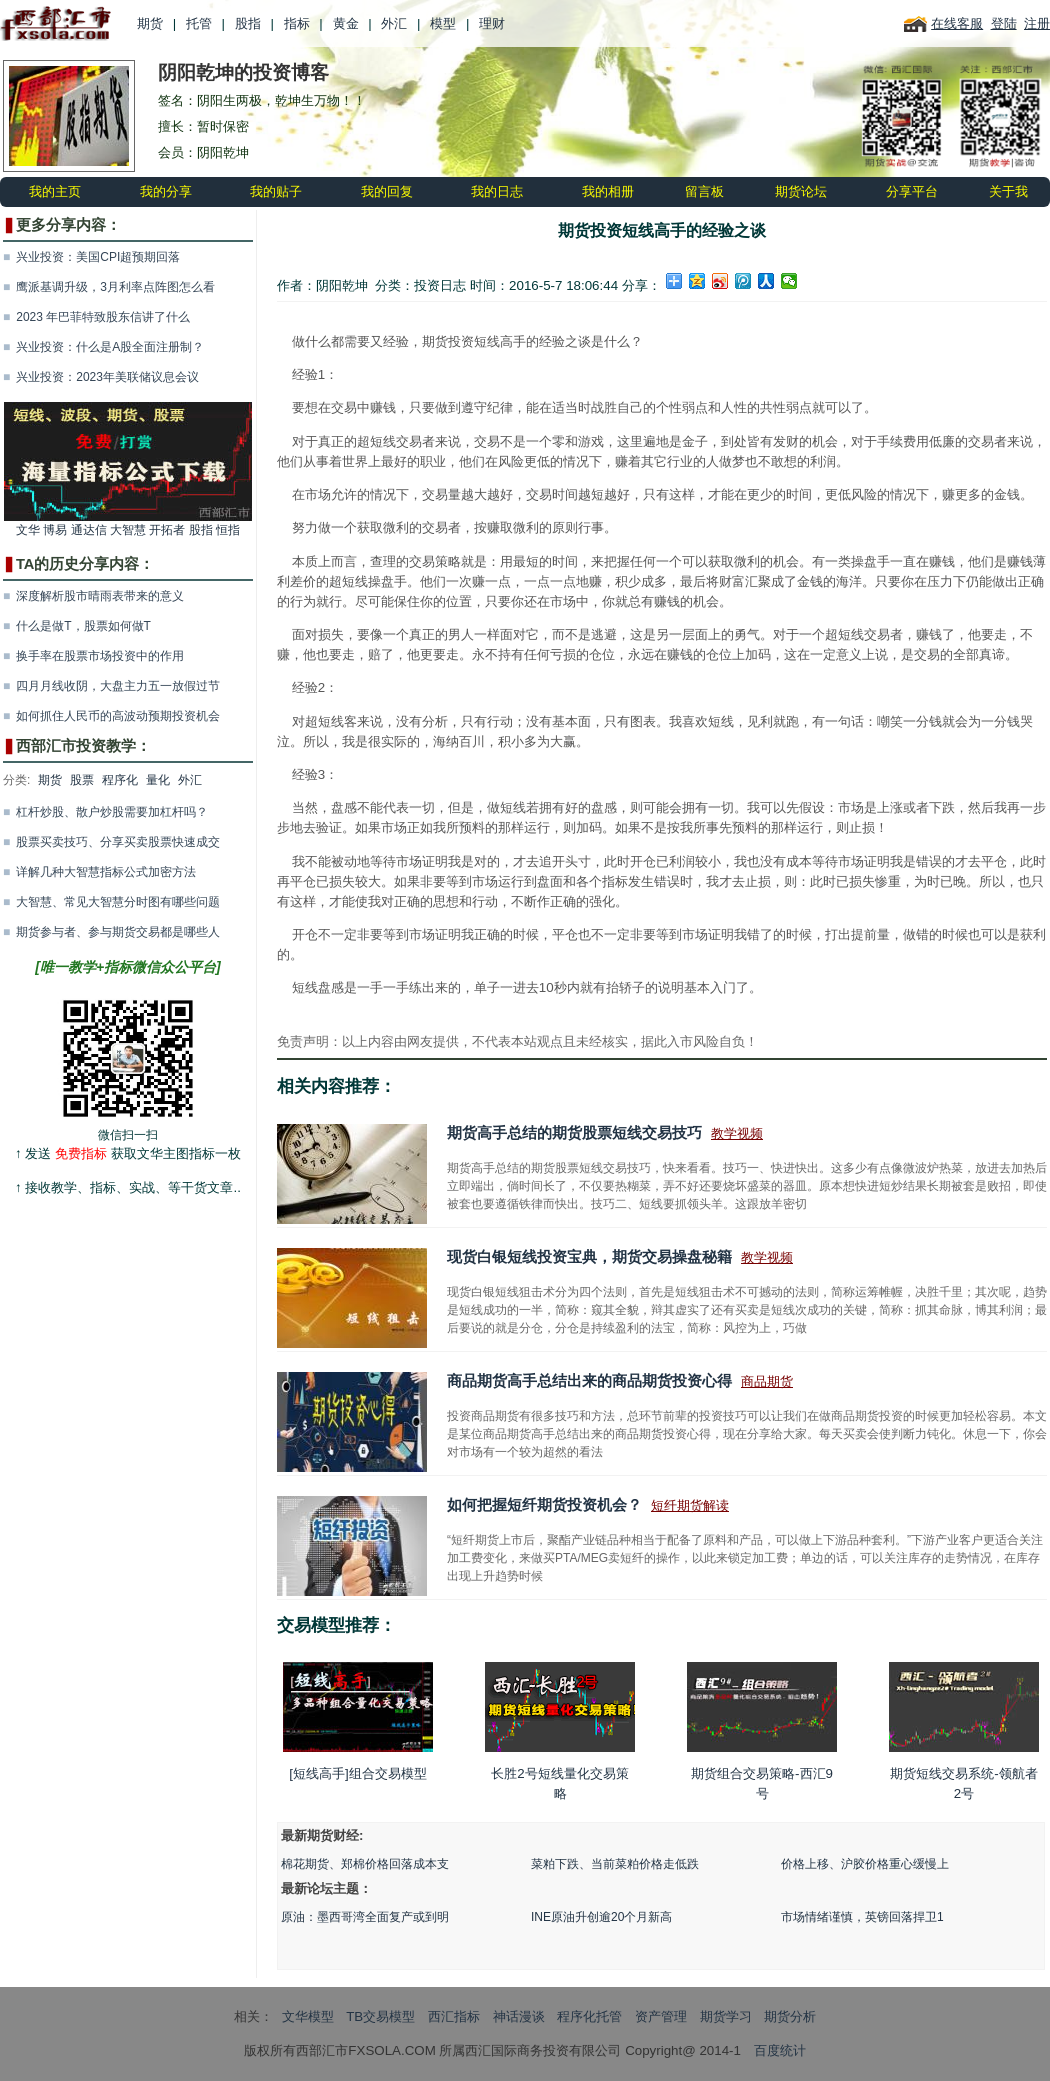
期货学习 (726, 2016)
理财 (492, 23)
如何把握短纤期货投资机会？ (544, 1505)
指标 (297, 23)
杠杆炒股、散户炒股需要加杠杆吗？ (112, 812)
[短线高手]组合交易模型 (358, 1721)
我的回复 (387, 191)
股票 (82, 780)
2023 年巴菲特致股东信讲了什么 (103, 317)
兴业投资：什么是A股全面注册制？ (110, 347)
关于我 (1008, 191)
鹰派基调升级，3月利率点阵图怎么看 (115, 287)
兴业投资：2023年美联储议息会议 (107, 377)
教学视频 (737, 1133)
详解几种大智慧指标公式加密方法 (106, 872)
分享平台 (912, 191)
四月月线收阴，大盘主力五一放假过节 (118, 686)
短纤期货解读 (690, 1505)
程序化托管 (589, 2016)
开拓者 (167, 530)
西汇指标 (454, 2016)
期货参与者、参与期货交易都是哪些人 (118, 932)
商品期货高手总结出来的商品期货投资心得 (589, 1381)
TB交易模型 (380, 2016)
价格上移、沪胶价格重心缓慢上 (865, 1864)
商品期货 (767, 1381)
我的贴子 (276, 191)
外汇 (394, 23)
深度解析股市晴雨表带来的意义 (100, 596)
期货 (150, 23)
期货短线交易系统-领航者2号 (964, 1730)
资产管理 (661, 2016)
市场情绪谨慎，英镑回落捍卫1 (862, 1917)
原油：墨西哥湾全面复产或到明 (365, 1917)
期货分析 (790, 2016)
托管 (199, 23)
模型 (443, 23)
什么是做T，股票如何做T (83, 626)
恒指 (228, 530)
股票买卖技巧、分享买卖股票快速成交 (118, 842)
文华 (28, 530)
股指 (248, 23)
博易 (55, 530)
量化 (158, 780)
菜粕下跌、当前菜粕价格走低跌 (615, 1864)
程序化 (120, 780)
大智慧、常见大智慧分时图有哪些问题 (118, 902)
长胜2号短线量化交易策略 (560, 1730)
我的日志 (497, 191)
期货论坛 (801, 191)
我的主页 (55, 191)
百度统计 (780, 2050)
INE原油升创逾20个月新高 (601, 1917)
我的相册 (608, 191)
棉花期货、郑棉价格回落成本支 (365, 1864)
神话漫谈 (519, 2016)
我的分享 (166, 191)
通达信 (89, 530)
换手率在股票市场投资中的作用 (100, 656)
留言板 (704, 191)
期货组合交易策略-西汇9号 (762, 1730)
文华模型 (308, 2016)
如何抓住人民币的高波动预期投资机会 (118, 716)
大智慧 (128, 530)
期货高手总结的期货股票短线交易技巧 (574, 1133)
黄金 (346, 23)
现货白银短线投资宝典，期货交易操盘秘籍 (589, 1257)
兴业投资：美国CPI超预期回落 (98, 257)
